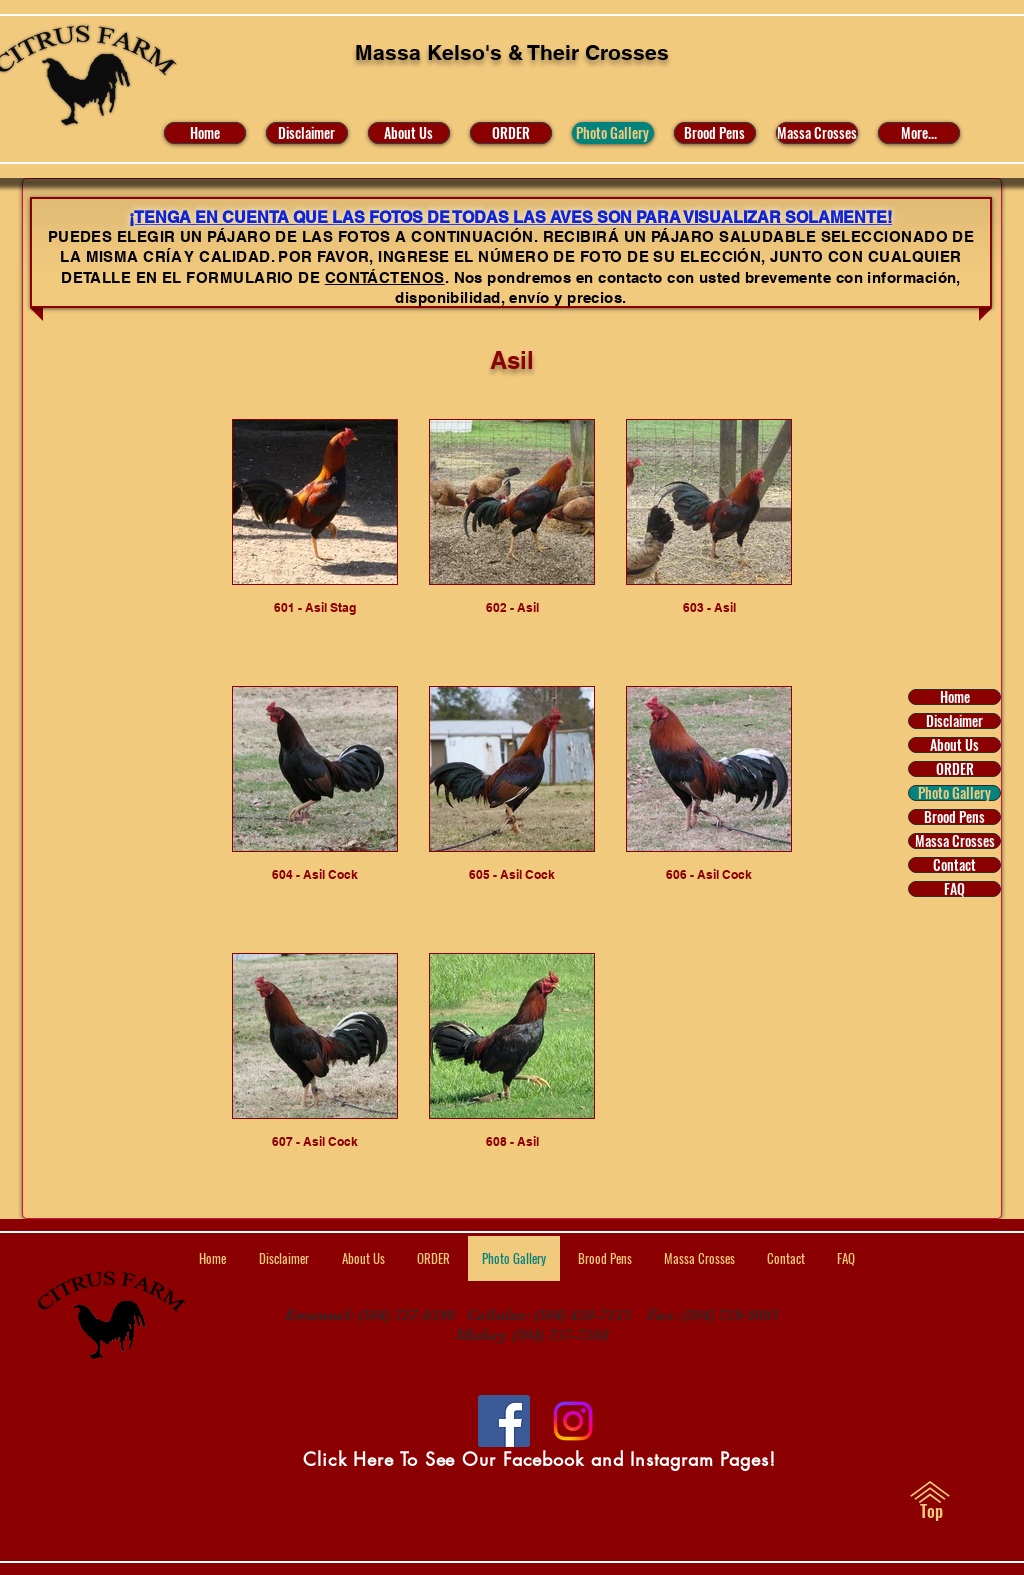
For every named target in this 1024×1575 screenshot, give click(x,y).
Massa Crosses (955, 841)
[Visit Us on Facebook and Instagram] (573, 1421)
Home (955, 697)
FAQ (954, 889)
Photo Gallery (954, 793)
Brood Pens (954, 817)
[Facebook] (504, 1421)
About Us (954, 745)
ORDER (955, 769)
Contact (954, 865)
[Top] (931, 1511)
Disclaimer (954, 721)
